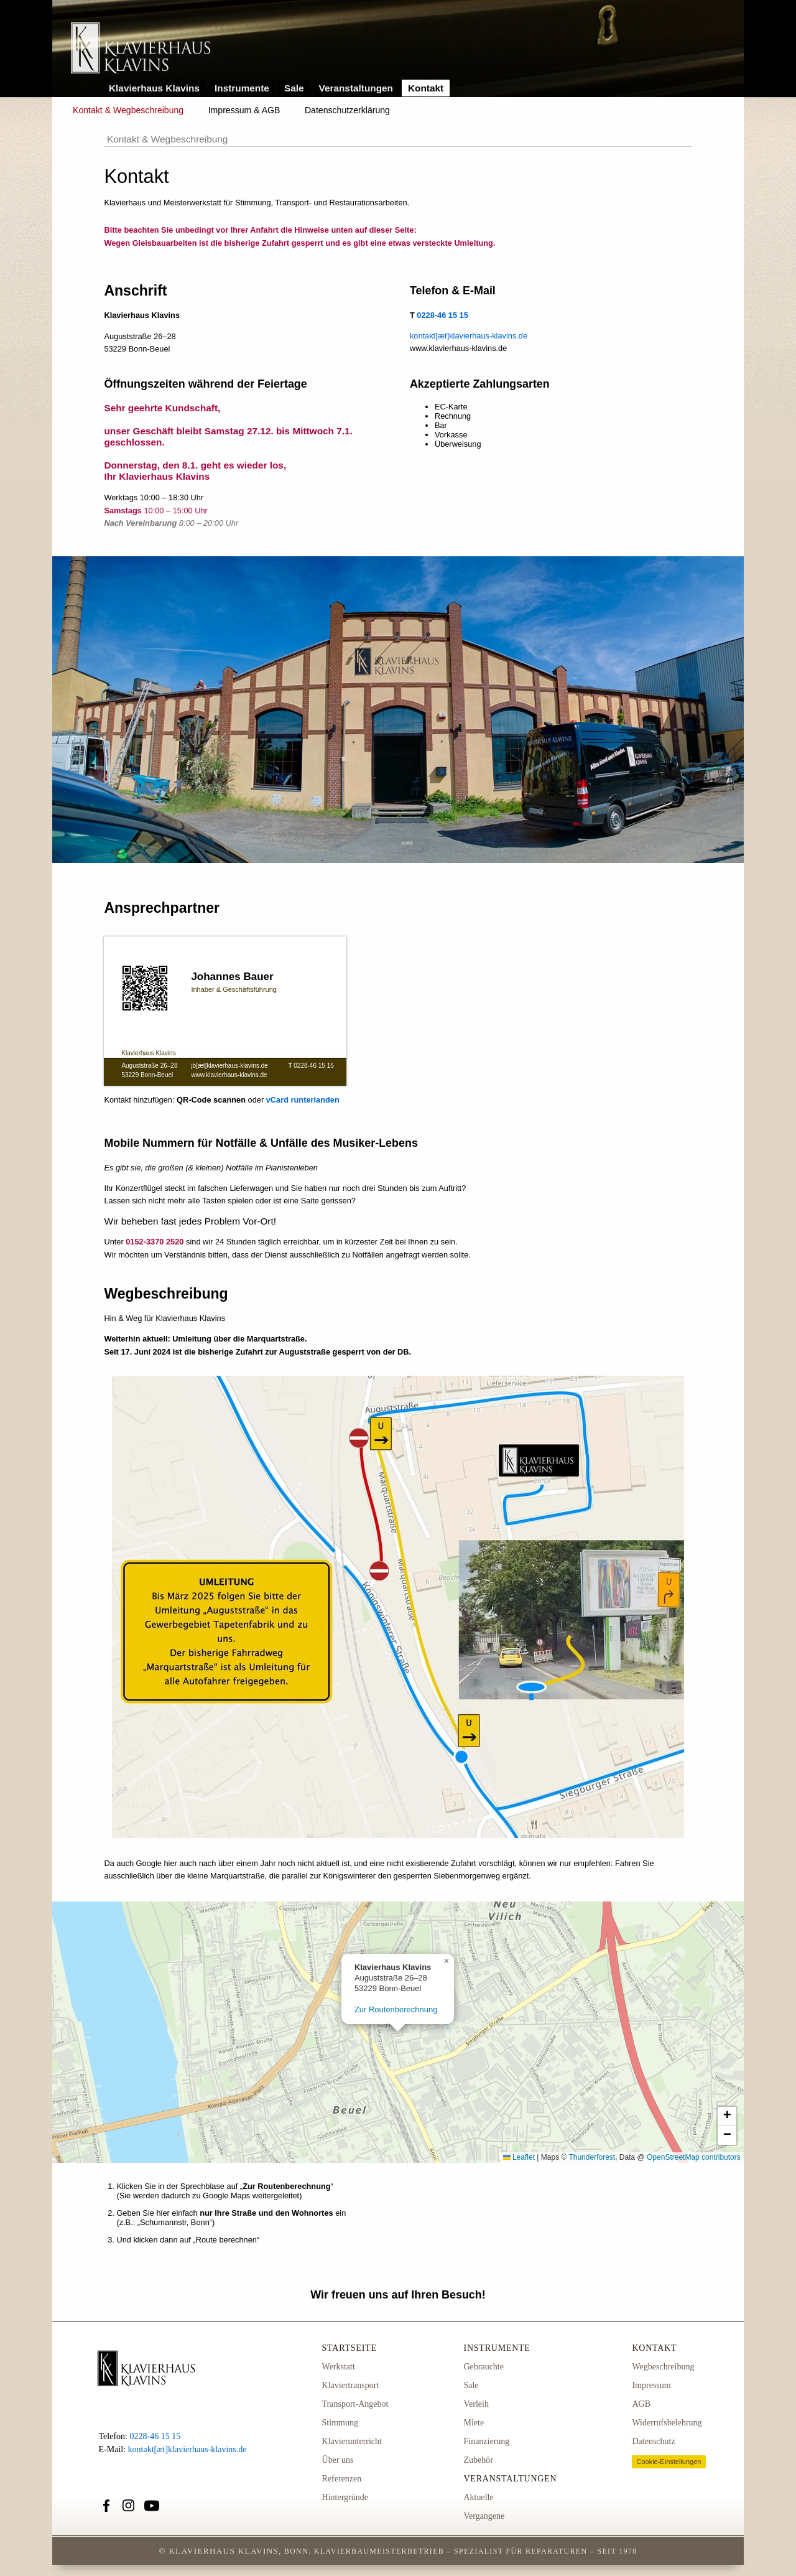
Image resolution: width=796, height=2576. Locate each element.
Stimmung (340, 2422)
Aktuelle (478, 2497)
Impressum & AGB (244, 110)
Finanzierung (486, 2441)
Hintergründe (345, 2497)
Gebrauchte (483, 2366)
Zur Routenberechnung (396, 2009)
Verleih (475, 2404)
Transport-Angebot (355, 2404)
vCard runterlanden (303, 1099)
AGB (641, 2404)
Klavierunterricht (352, 2441)
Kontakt (425, 88)
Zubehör (478, 2460)
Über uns (338, 2460)
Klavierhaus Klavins (154, 88)
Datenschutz (653, 2441)
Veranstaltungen (356, 88)
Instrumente (242, 88)
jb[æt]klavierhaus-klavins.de (229, 1065)
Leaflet (519, 2157)
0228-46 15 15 (314, 1065)
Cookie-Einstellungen (668, 2461)
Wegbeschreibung (663, 2366)
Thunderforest (591, 2157)
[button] (446, 1961)
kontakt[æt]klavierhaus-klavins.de (468, 335)
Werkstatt (338, 2366)
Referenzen (342, 2478)
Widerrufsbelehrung (666, 2422)
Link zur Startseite (141, 48)
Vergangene (483, 2516)
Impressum (651, 2385)
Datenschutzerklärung (347, 110)
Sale (294, 88)
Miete (473, 2422)
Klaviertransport (350, 2385)
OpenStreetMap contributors (694, 2157)
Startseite (349, 2348)
